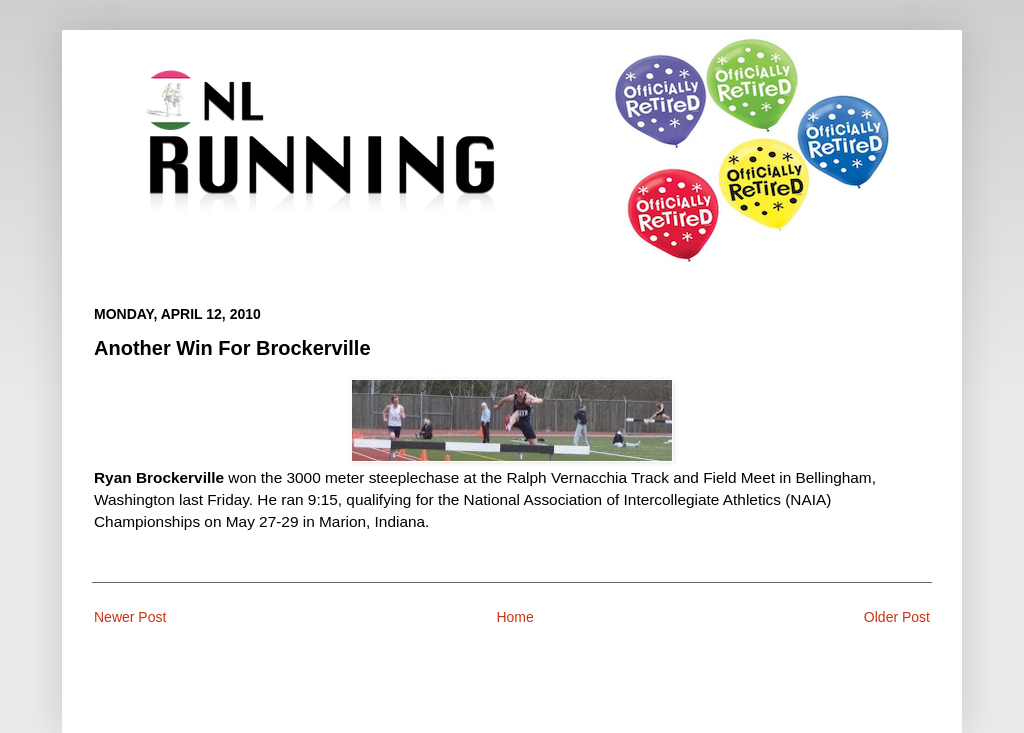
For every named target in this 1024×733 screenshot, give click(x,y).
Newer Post (130, 617)
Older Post (897, 617)
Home (514, 617)
